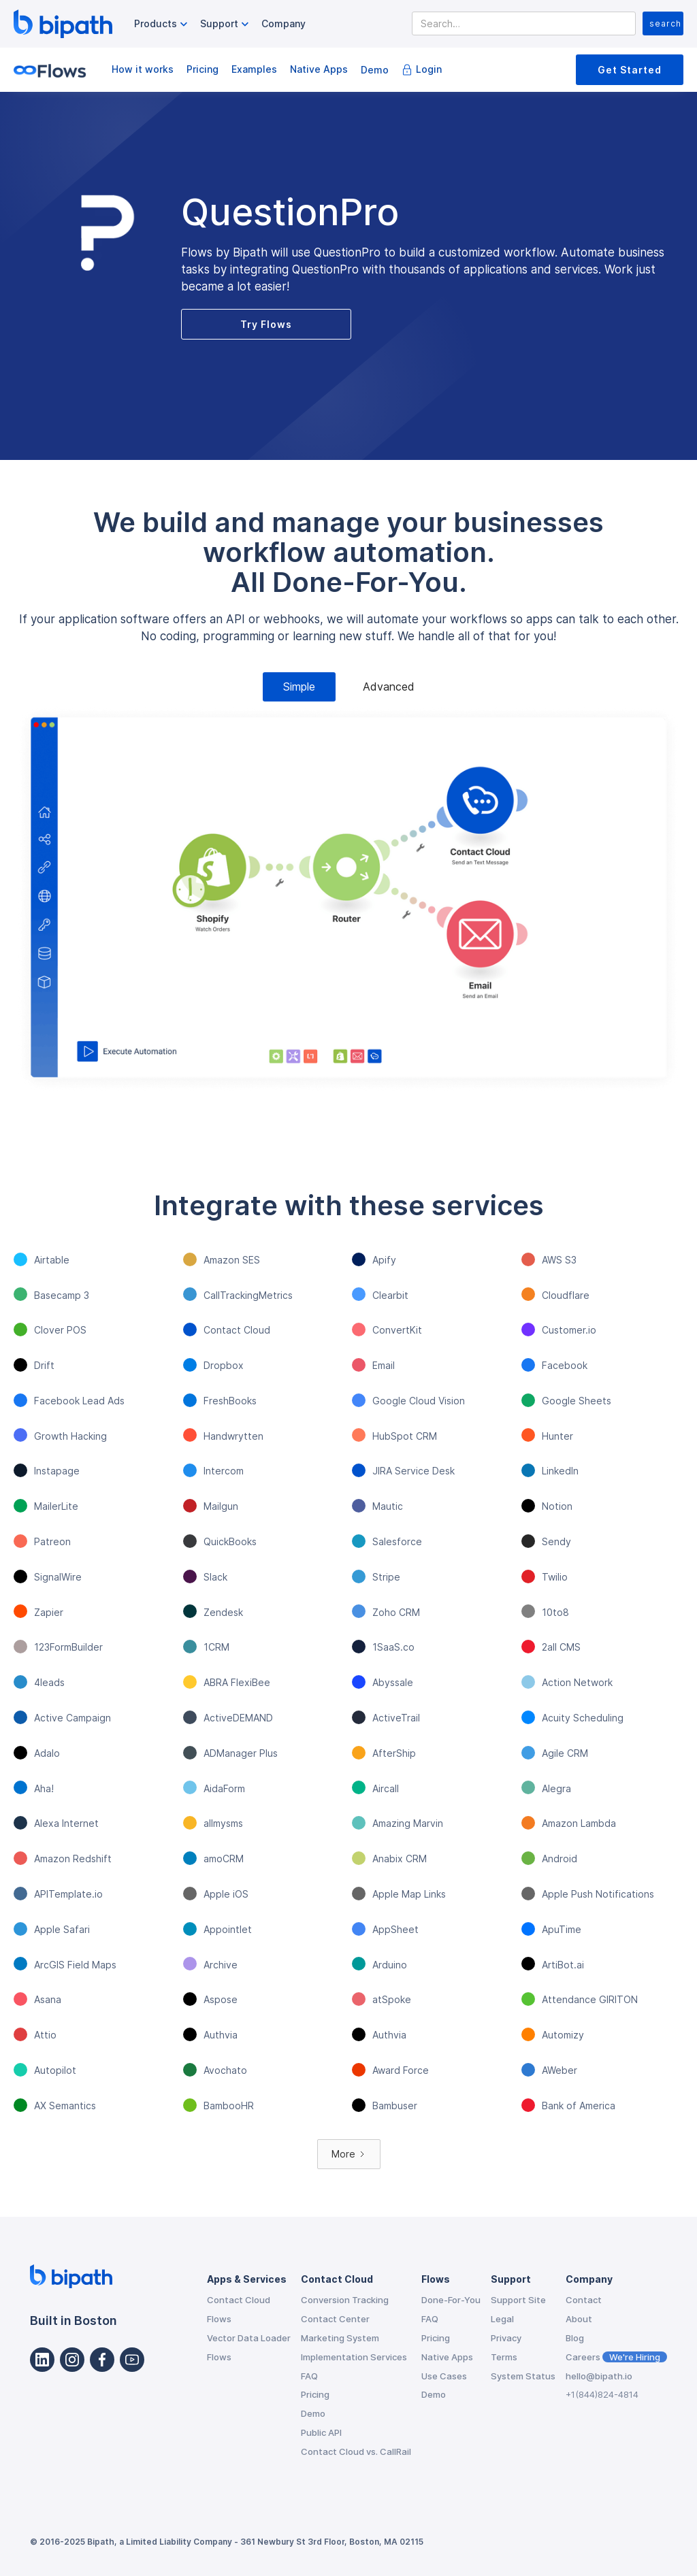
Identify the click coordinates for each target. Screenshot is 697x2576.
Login (429, 69)
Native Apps (319, 69)
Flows (219, 2318)
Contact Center (335, 2318)
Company (283, 23)
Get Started (630, 70)
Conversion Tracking (345, 2299)
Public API (321, 2432)
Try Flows (266, 324)
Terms (504, 2356)
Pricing (202, 69)
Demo (375, 70)
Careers (616, 2356)
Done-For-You (451, 2299)
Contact (584, 2299)
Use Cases (444, 2376)
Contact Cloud (238, 2299)
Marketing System (340, 2337)
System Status (523, 2376)
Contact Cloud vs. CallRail (356, 2451)
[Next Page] (348, 2154)
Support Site (518, 2299)
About (579, 2318)
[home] (63, 24)
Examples (254, 69)
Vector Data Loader (249, 2337)
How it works (143, 69)
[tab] (299, 686)
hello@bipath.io (599, 2376)
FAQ (309, 2376)
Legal (502, 2318)
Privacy (506, 2337)
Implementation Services (354, 2356)
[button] (162, 24)
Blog (575, 2337)
